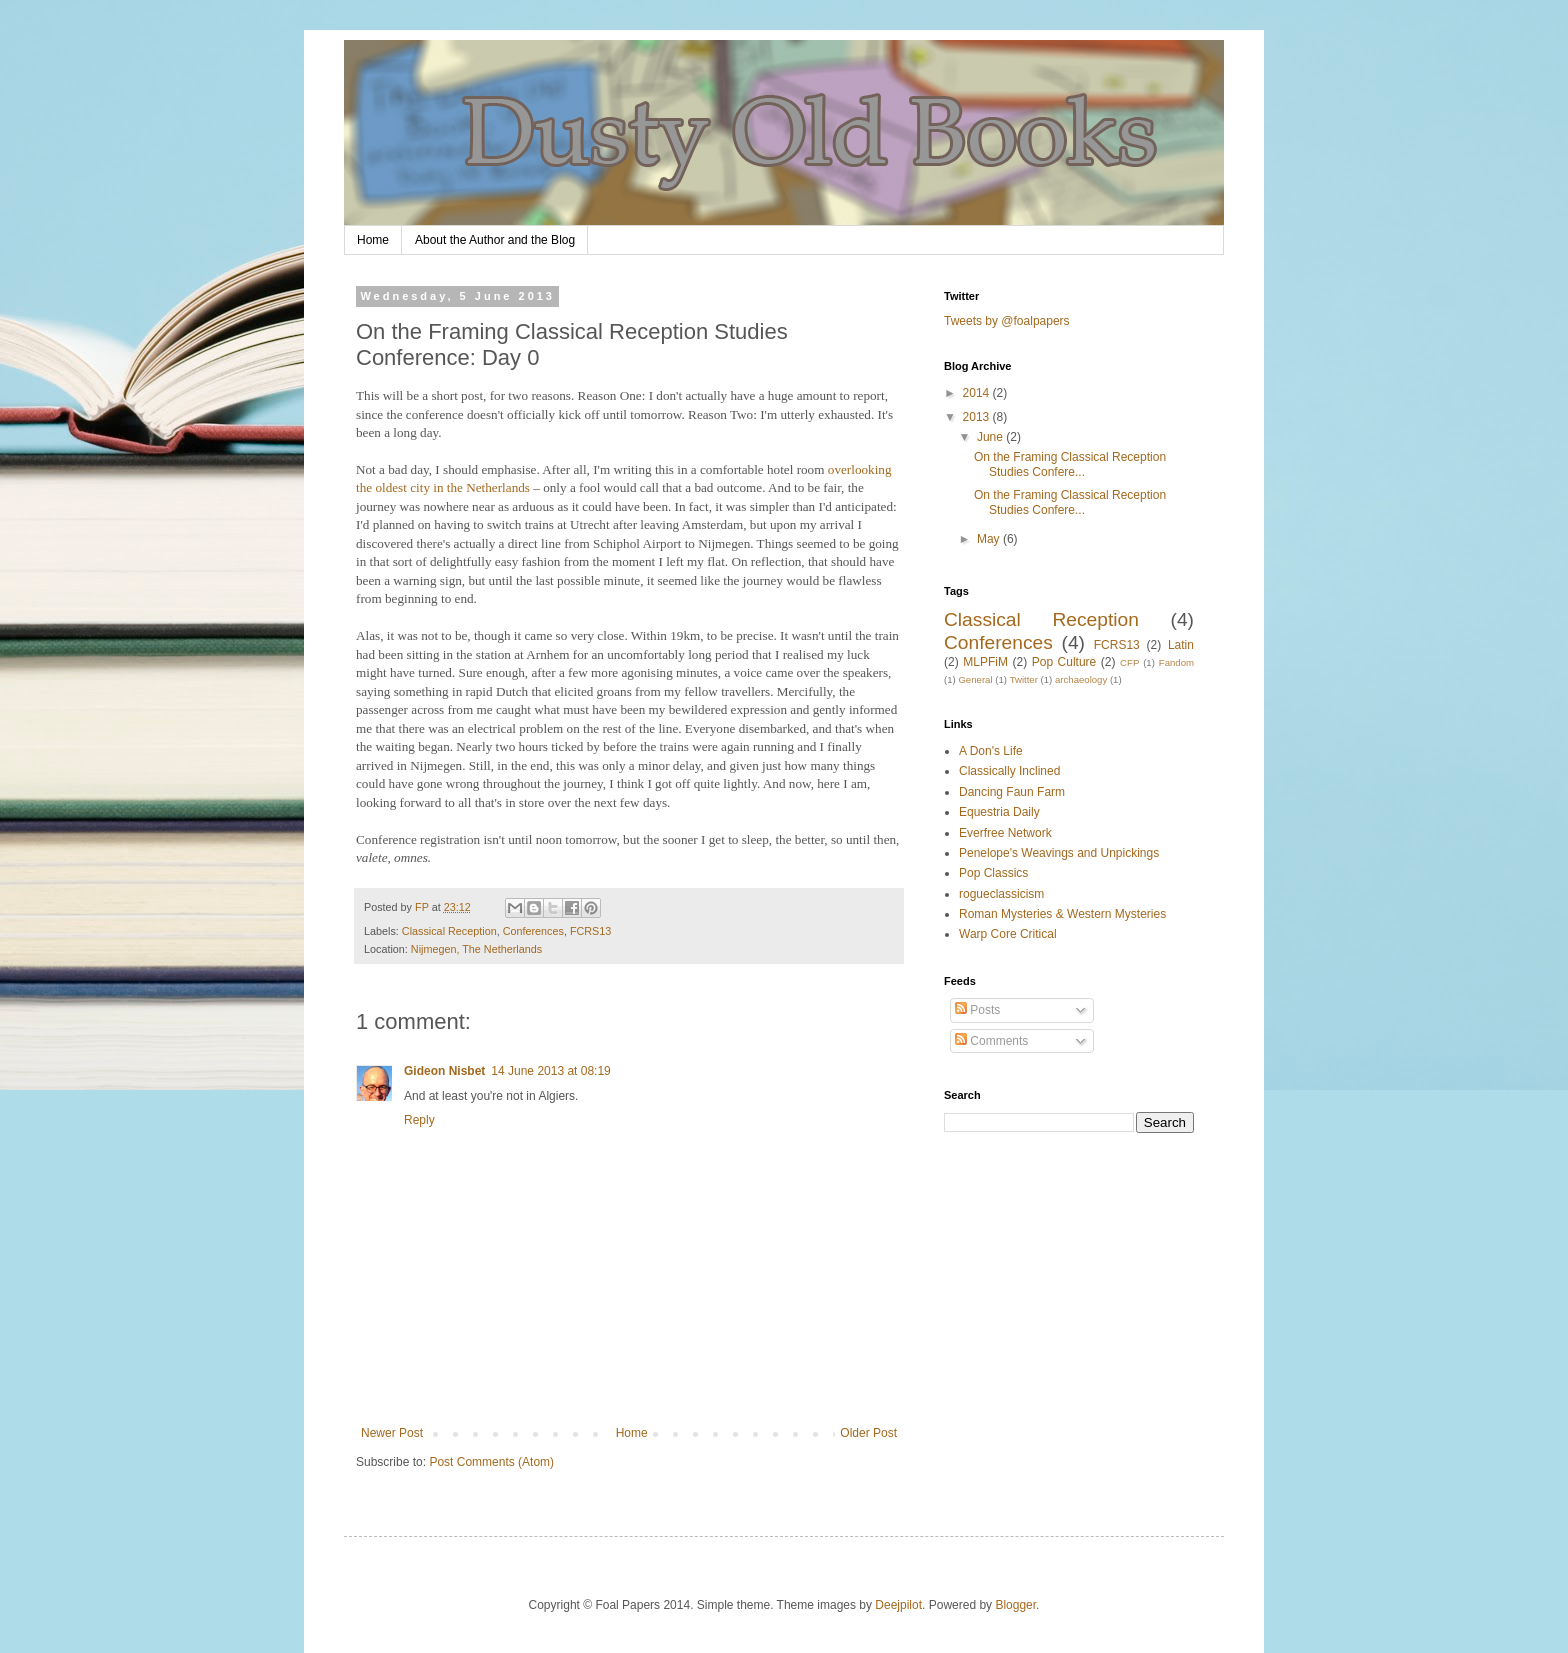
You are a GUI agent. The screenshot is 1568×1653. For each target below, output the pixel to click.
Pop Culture (1064, 662)
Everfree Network (1005, 833)
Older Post (868, 1433)
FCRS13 (590, 931)
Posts (977, 1010)
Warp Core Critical (1008, 934)
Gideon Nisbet (444, 1071)
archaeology (1081, 679)
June (991, 437)
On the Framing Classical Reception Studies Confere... (1070, 464)
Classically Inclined (1009, 771)
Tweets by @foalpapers (1007, 321)
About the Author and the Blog (495, 240)
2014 (978, 393)
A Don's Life (991, 751)
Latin (1181, 645)
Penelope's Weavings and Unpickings (1059, 853)
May (990, 539)
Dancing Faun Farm (1012, 792)
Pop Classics (993, 873)
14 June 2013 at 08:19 (550, 1071)
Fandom (1176, 662)
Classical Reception (449, 931)
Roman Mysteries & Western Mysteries (1062, 914)
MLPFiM (985, 662)
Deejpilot (898, 1605)
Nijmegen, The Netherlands (476, 949)
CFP (1129, 662)
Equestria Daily (999, 812)
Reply (419, 1120)
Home (373, 240)
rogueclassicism (1001, 894)
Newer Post (392, 1433)
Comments (991, 1041)
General (975, 679)
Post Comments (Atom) (491, 1462)
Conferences (533, 931)
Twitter (1024, 679)
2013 (978, 417)
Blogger (1015, 1605)
